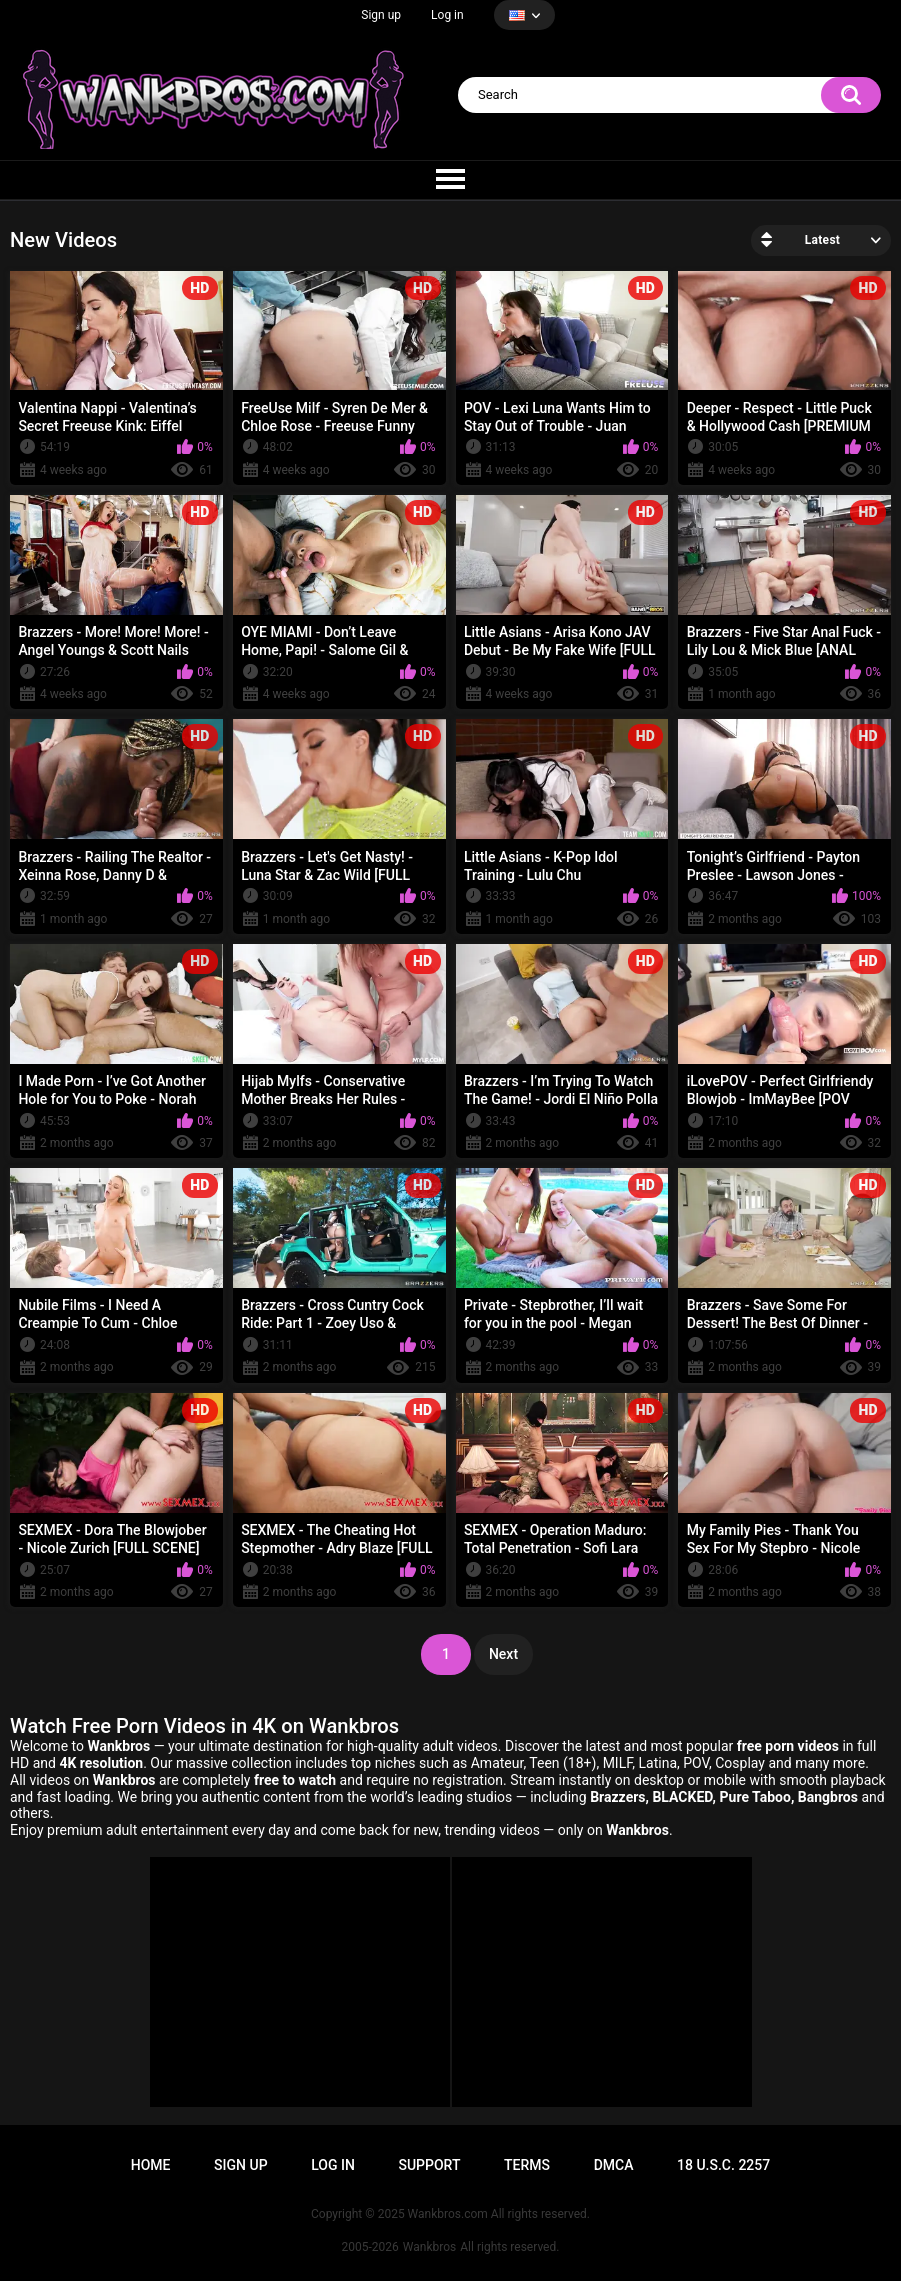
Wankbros (429, 2247)
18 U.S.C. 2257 (723, 2165)
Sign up (381, 15)
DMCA (614, 2165)
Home (151, 2165)
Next (503, 1654)
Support (429, 2165)
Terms (527, 2165)
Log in (447, 15)
